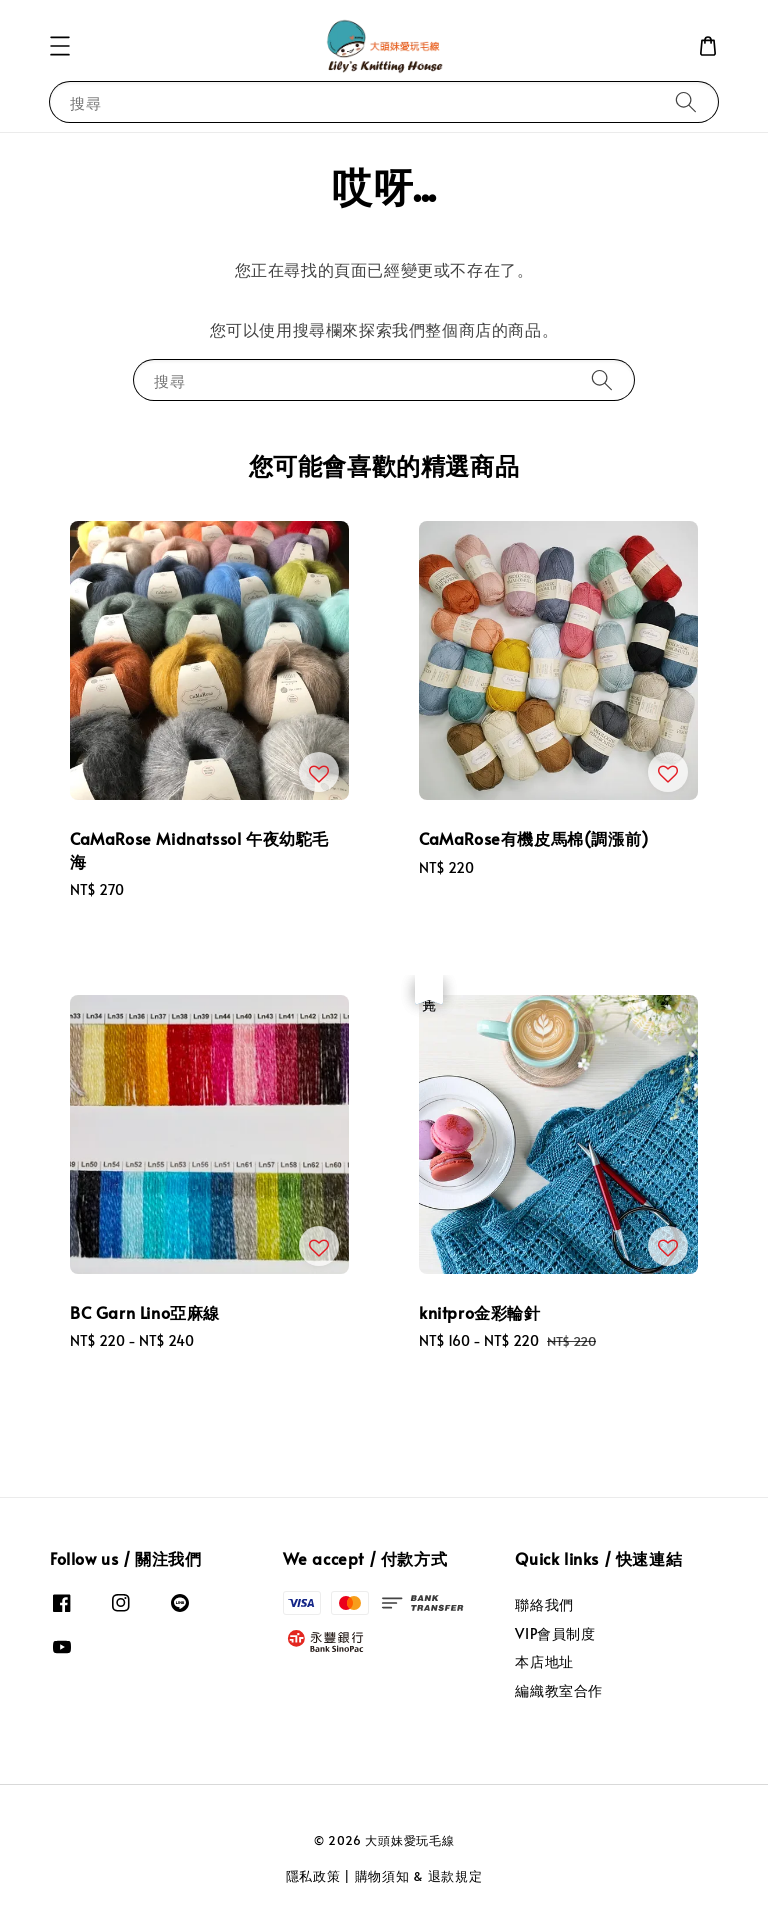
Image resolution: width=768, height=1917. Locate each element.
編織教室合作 (559, 1690)
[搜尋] (686, 101)
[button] (60, 46)
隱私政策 (313, 1876)
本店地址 (544, 1661)
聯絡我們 (544, 1605)
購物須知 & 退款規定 (419, 1876)
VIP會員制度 (555, 1633)
